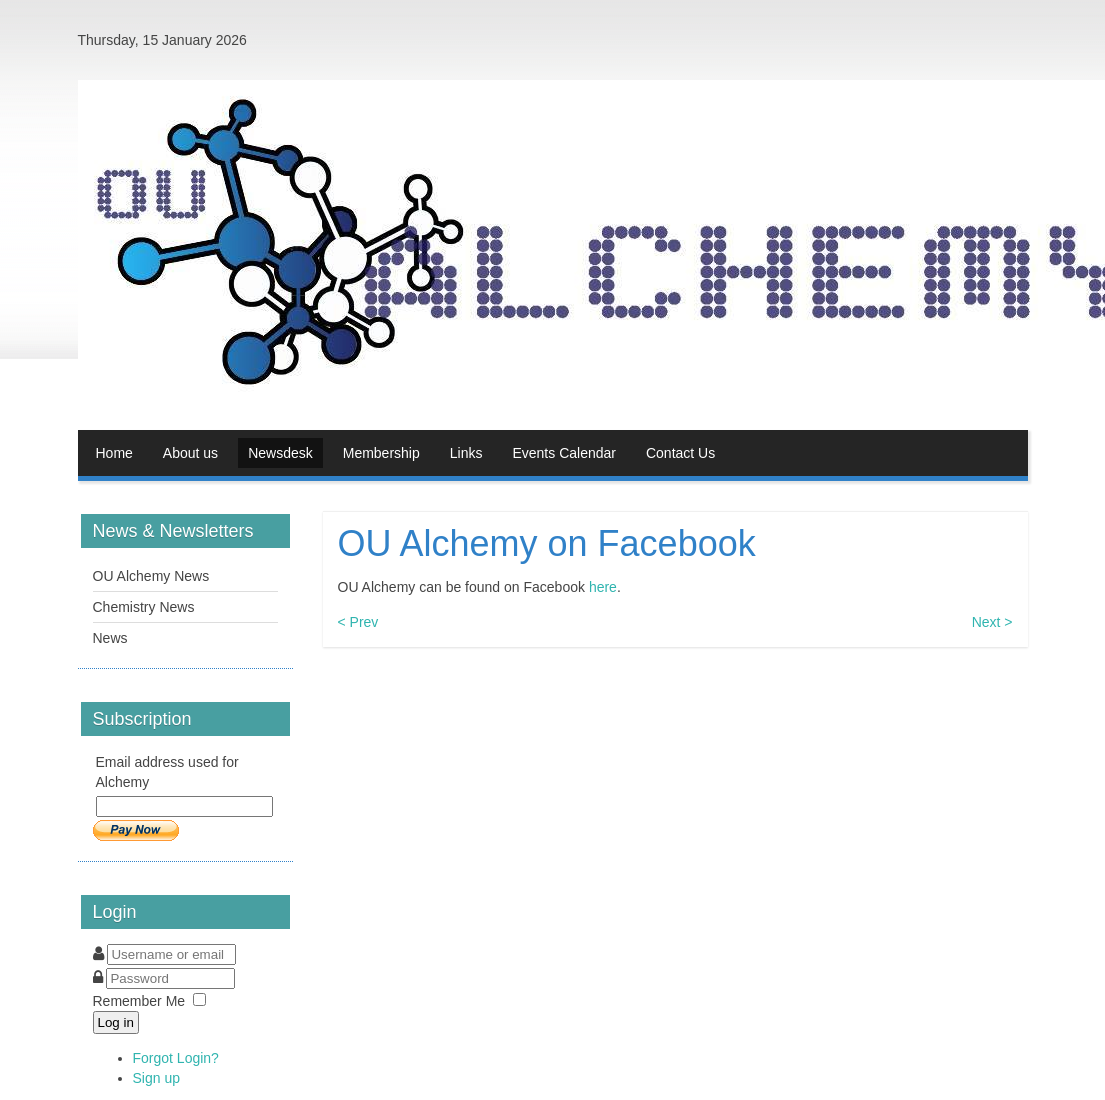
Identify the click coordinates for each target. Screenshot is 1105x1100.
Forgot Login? (176, 1058)
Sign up (156, 1078)
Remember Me (139, 1001)
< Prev (358, 622)
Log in (116, 1022)
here (603, 587)
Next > (992, 622)
